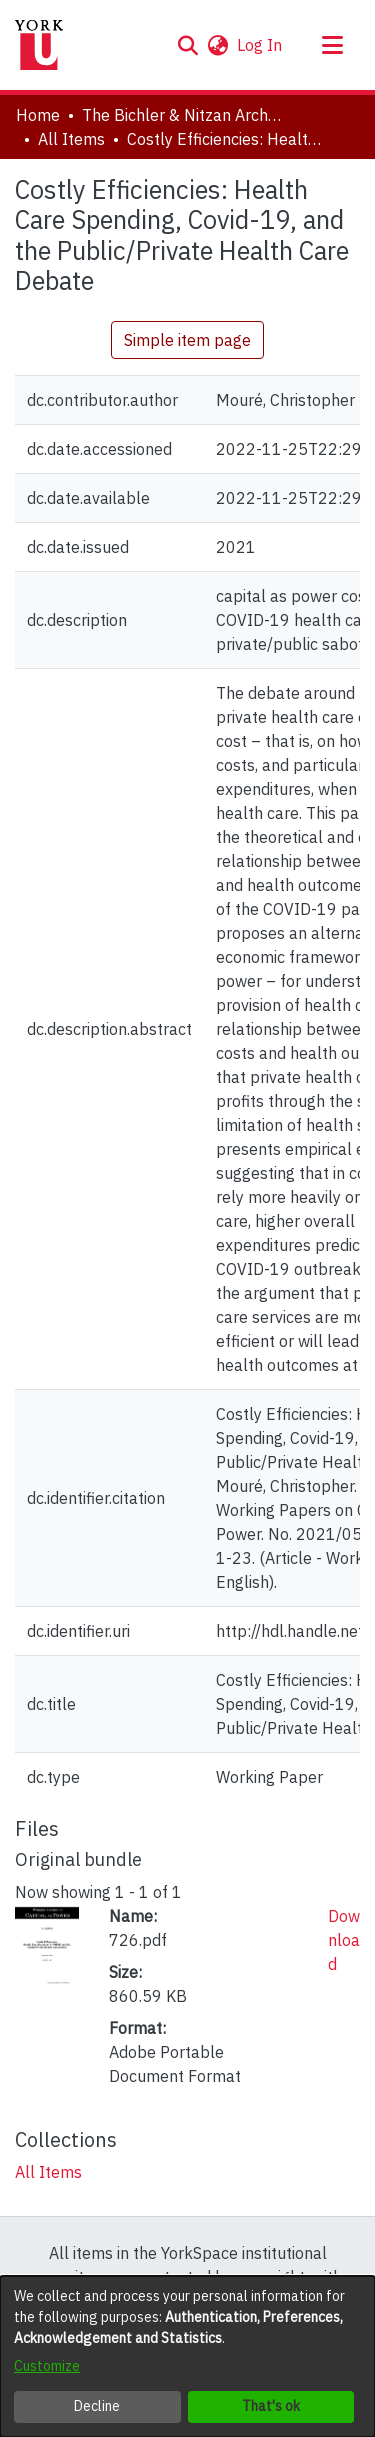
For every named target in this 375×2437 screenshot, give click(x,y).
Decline (97, 2406)
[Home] (39, 45)
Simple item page (187, 340)
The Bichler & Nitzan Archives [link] (182, 115)
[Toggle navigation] (332, 45)
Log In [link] (260, 45)
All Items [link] (71, 139)
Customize (47, 2366)
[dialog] (187, 2356)
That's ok (271, 2406)
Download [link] (344, 1940)
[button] (187, 45)
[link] (48, 2172)
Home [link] (38, 115)
